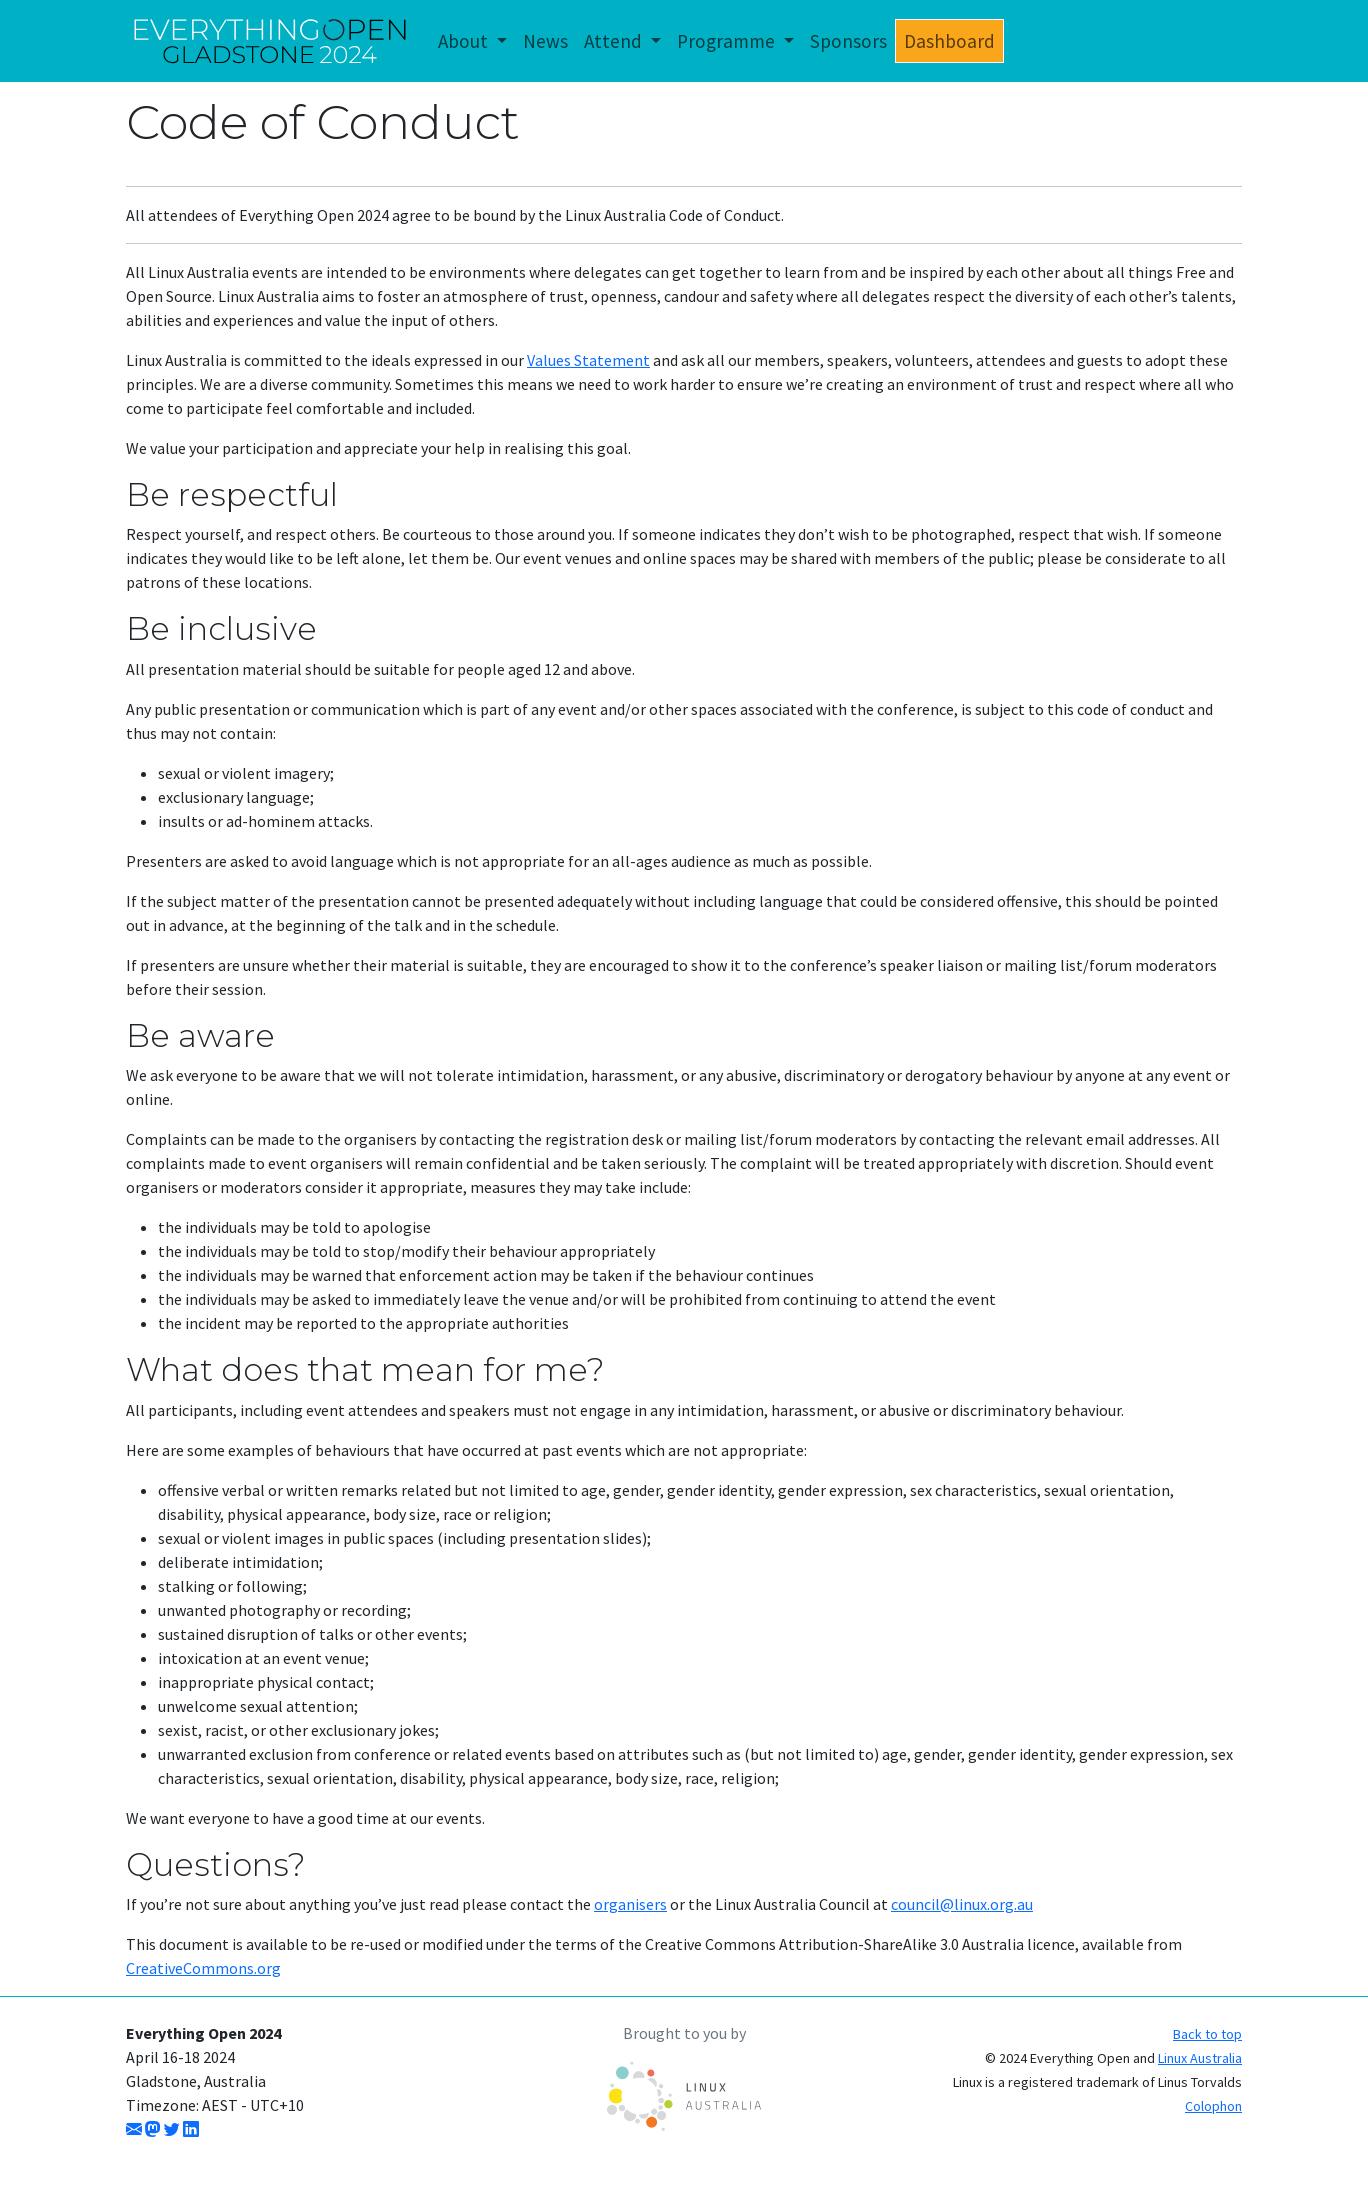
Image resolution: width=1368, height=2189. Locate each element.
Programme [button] (728, 41)
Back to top (1207, 2034)
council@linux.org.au (962, 1904)
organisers (630, 1904)
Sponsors (848, 41)
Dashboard (949, 41)
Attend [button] (615, 41)
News (545, 41)
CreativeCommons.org (203, 1968)
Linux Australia (1200, 2058)
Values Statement (588, 360)
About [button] (465, 41)
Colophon (1213, 2106)
